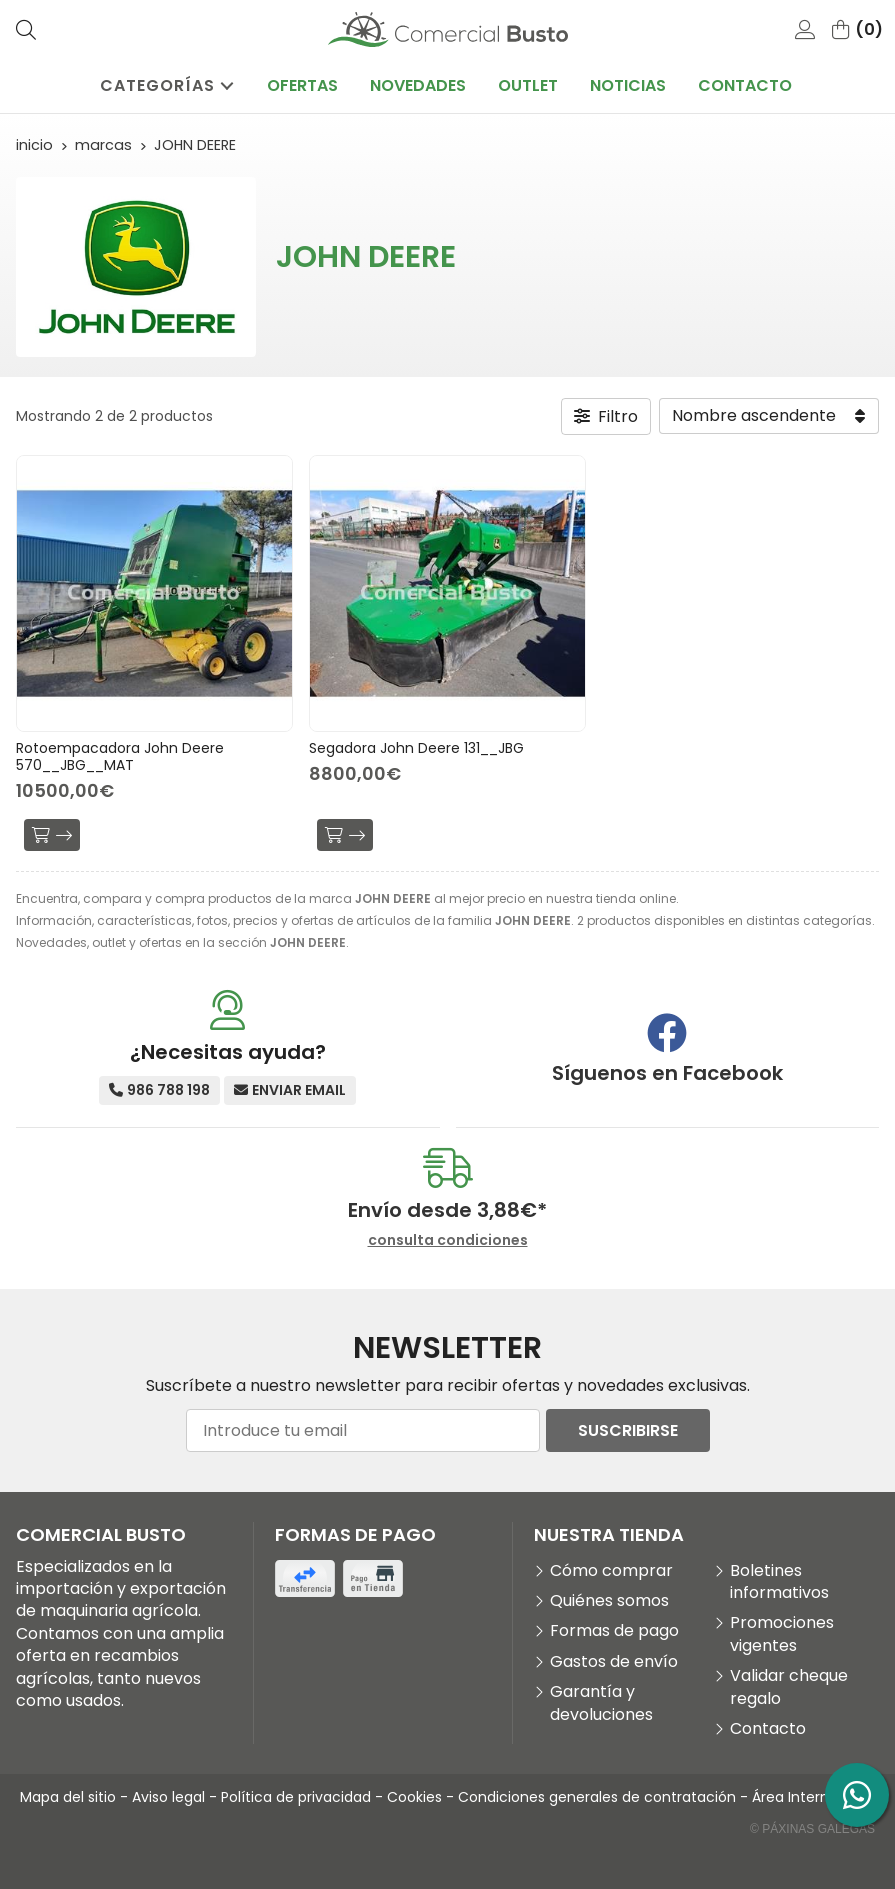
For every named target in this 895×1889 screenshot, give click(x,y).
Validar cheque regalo (789, 1687)
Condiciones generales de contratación (597, 1797)
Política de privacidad (296, 1797)
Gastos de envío (614, 1662)
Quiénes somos (609, 1601)
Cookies (414, 1797)
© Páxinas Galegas (812, 1829)
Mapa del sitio (68, 1797)
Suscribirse (628, 1430)
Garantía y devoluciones (601, 1703)
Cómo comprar (611, 1571)
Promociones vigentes (782, 1634)
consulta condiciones (448, 1240)
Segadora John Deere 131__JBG (416, 748)
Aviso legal (168, 1797)
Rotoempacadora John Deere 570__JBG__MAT (120, 756)
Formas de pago (614, 1631)
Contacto (768, 1729)
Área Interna (795, 1797)
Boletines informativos (779, 1582)
